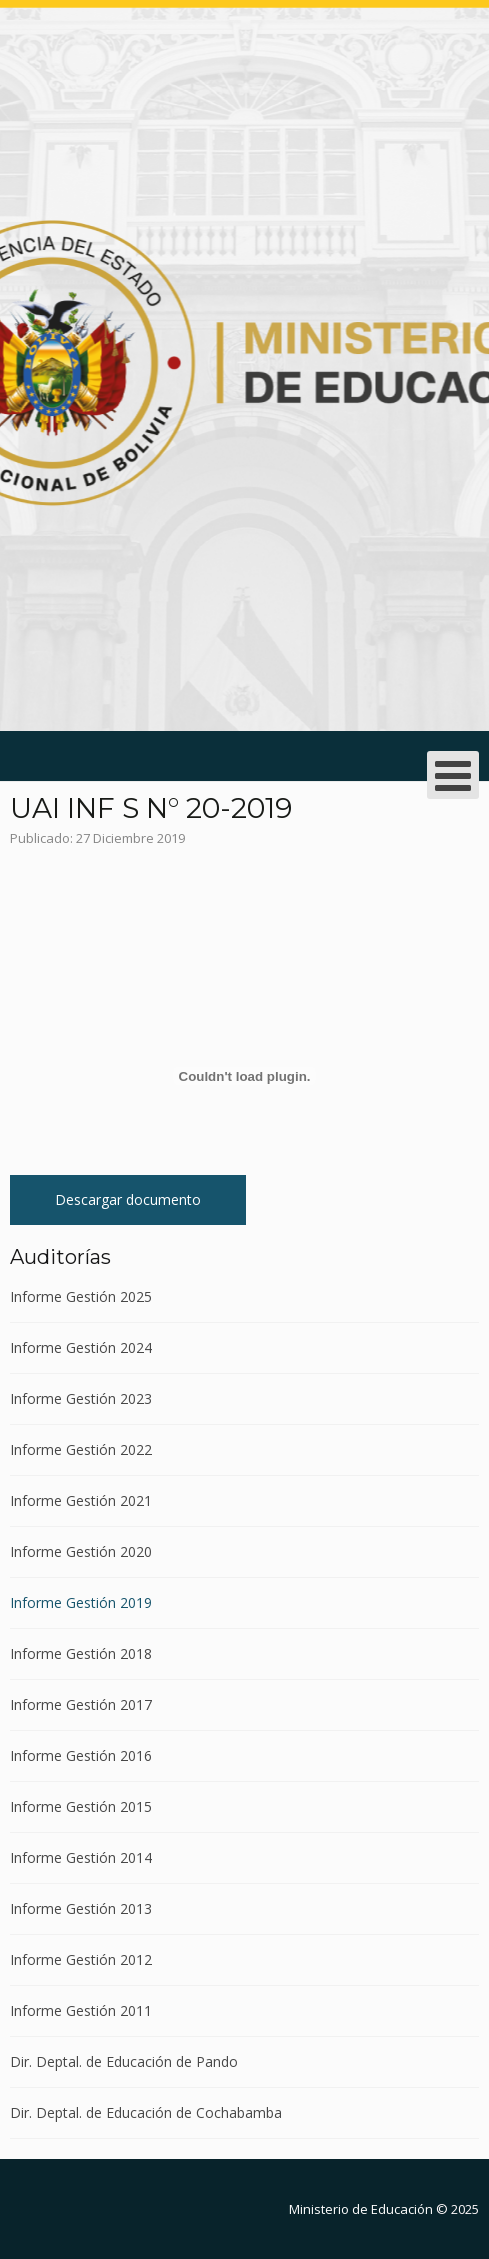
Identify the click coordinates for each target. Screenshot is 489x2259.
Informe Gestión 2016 (81, 1755)
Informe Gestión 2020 (81, 1551)
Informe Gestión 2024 (81, 1347)
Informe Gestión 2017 (81, 1704)
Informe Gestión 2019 (81, 1602)
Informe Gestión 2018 (81, 1653)
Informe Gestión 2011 (81, 2010)
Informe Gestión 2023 (81, 1398)
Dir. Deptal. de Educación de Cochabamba (146, 2112)
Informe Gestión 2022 (81, 1449)
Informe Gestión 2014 (81, 1857)
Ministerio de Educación (361, 2209)
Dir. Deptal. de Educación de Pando (124, 2061)
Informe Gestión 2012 (81, 1959)
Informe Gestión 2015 (81, 1806)
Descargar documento (128, 1199)
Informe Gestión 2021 (81, 1500)
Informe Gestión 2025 (81, 1297)
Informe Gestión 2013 (81, 1908)
